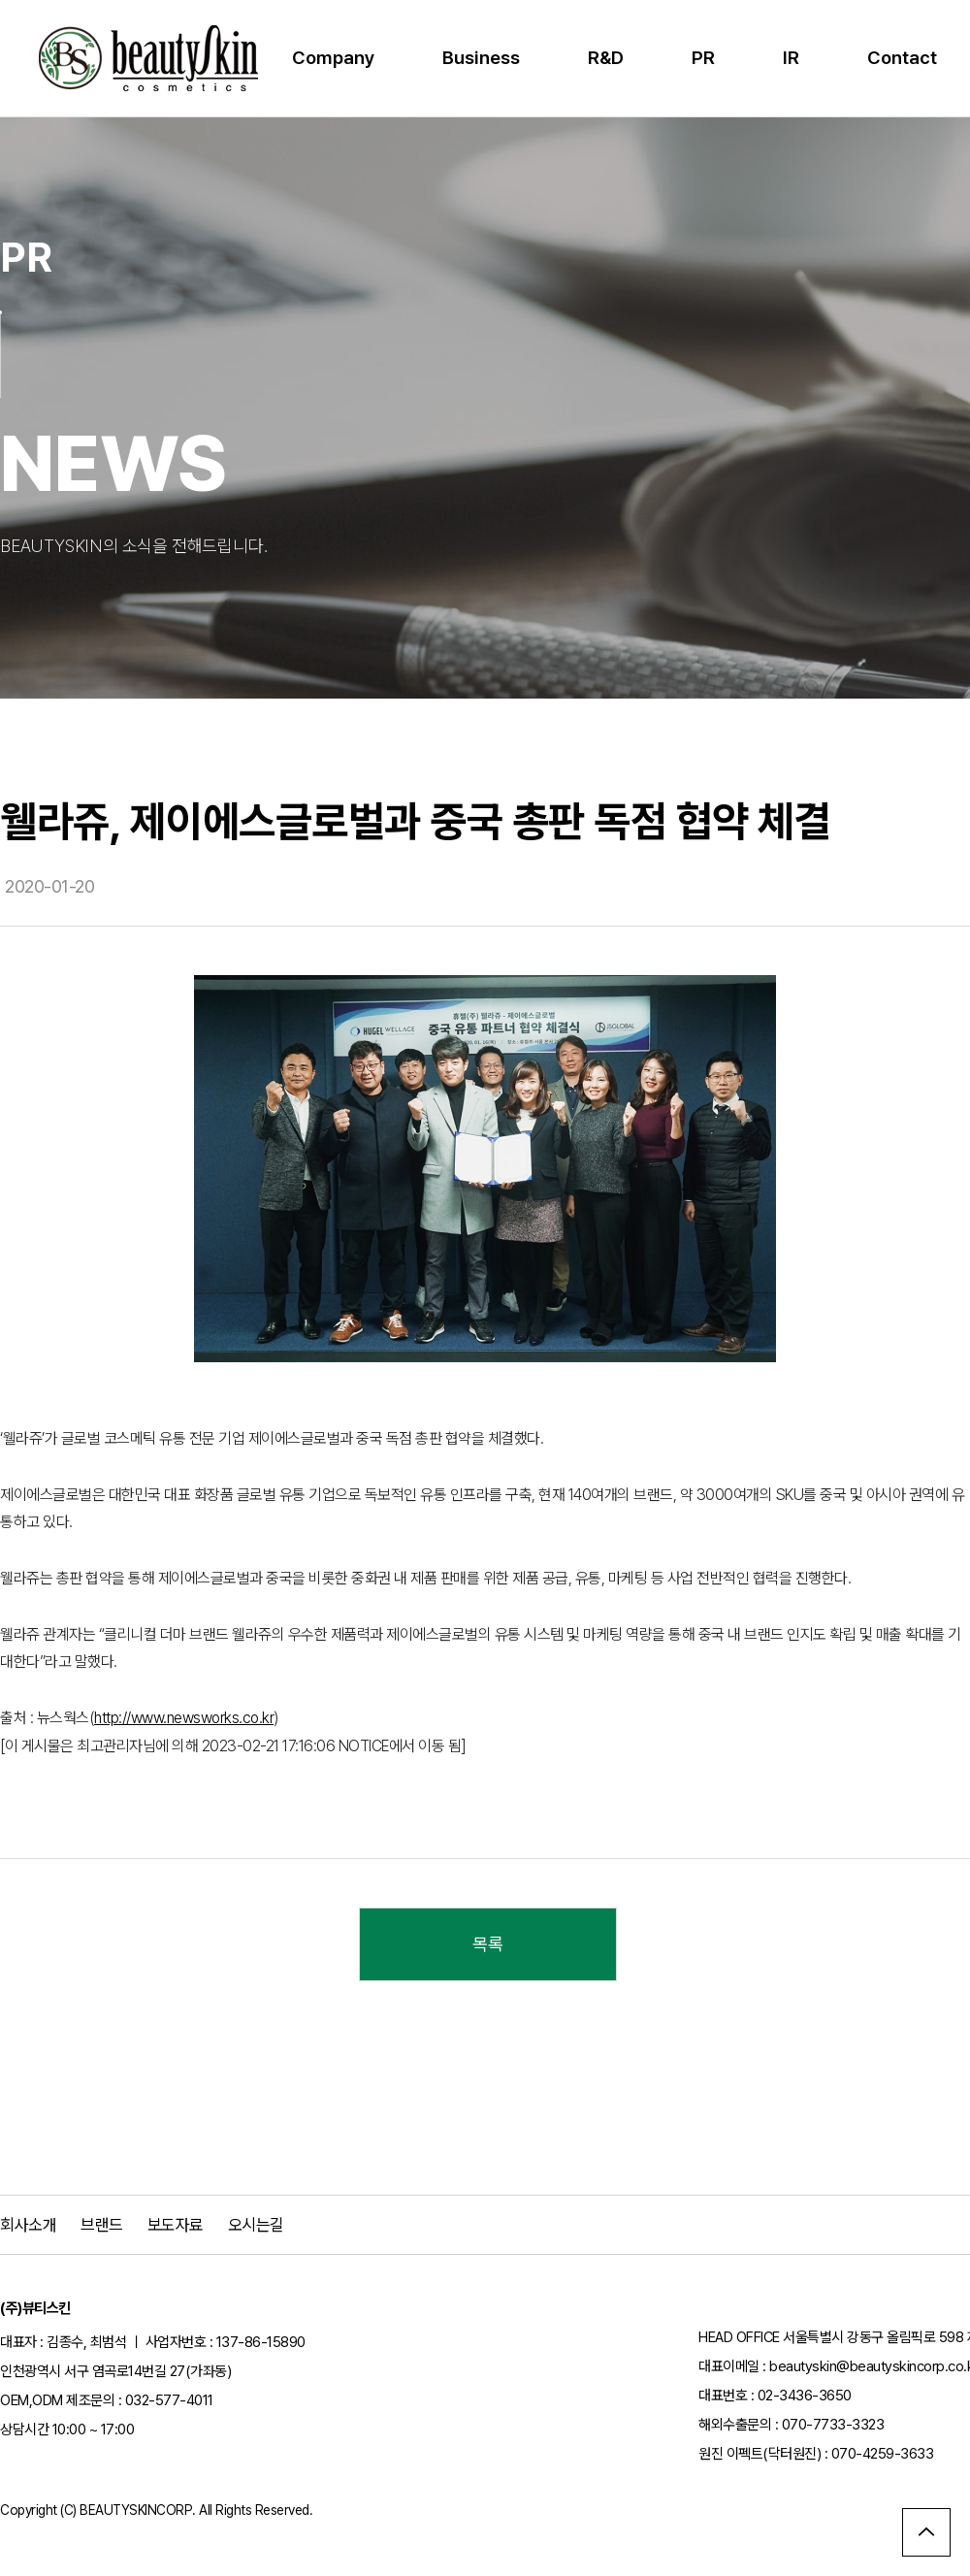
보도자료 (175, 2224)
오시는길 (256, 2224)
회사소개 (28, 2224)
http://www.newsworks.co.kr (184, 1718)
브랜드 (102, 2224)
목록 (487, 1944)
